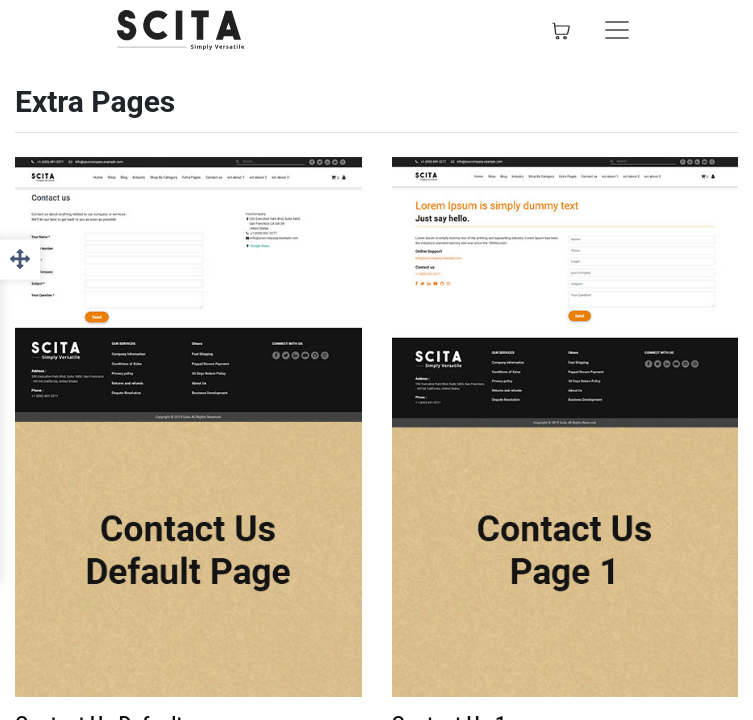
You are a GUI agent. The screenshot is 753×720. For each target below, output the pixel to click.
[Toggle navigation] (617, 30)
